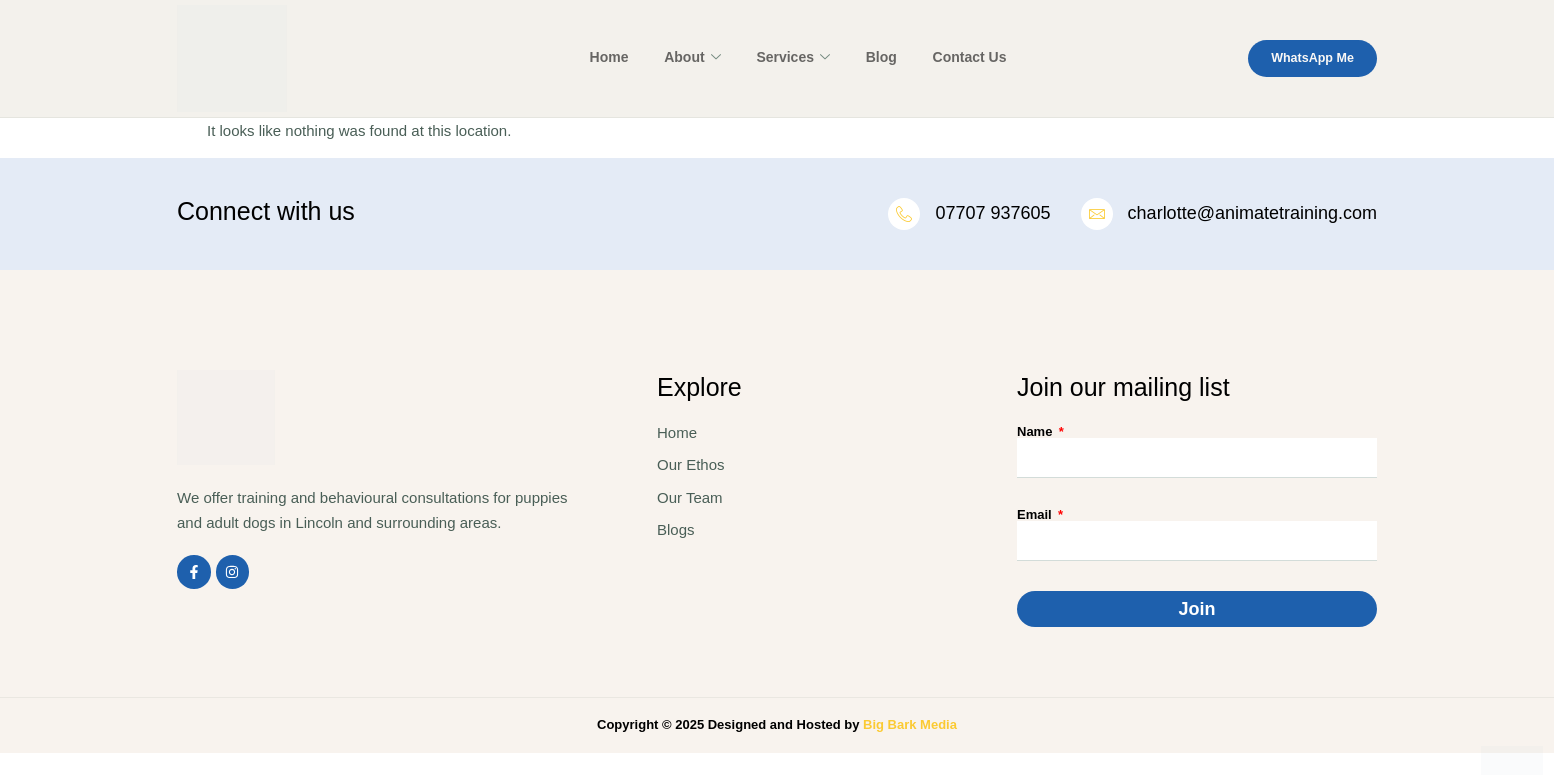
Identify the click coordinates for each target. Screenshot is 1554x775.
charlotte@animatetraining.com (1252, 214)
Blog (871, 57)
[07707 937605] (901, 215)
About (694, 58)
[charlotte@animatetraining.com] (1096, 215)
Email (1036, 516)
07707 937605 (990, 214)
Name (1036, 433)
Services (789, 58)
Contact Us (954, 57)
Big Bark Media (910, 726)
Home (616, 57)
